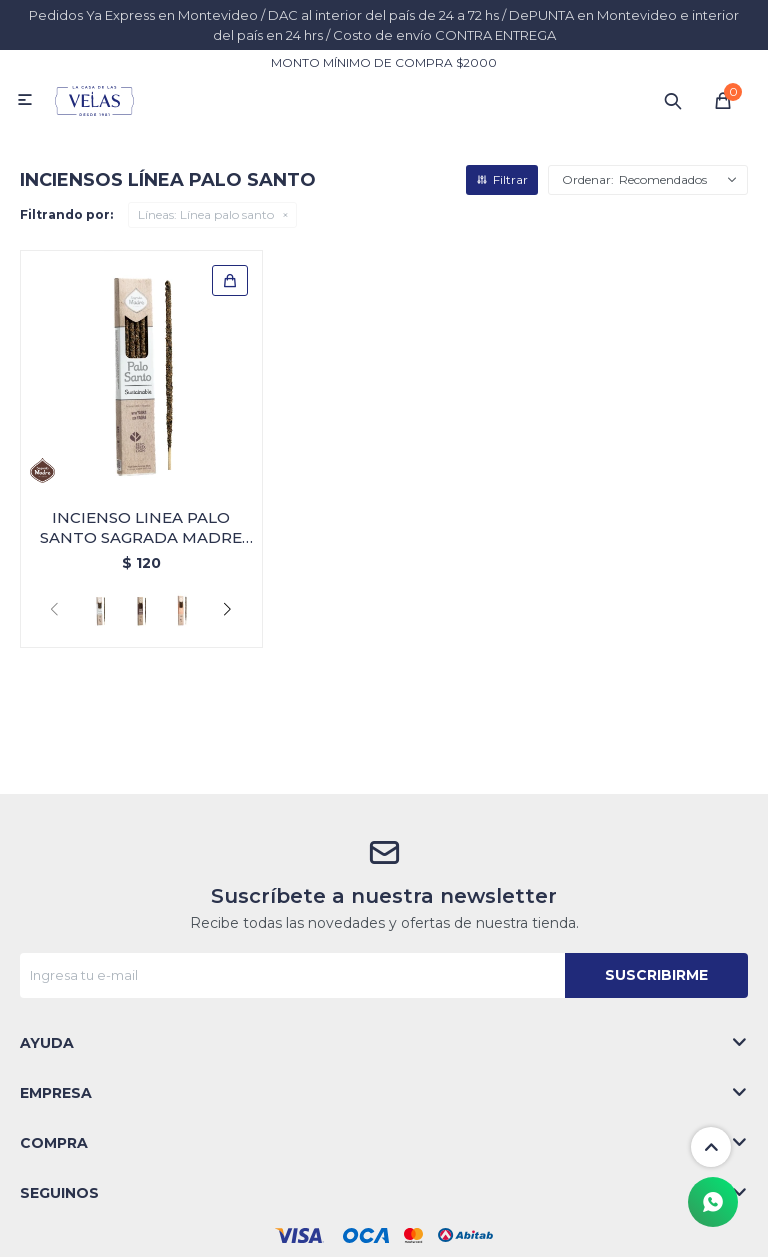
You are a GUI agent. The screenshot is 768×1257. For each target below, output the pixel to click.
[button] (227, 610)
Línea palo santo (206, 214)
